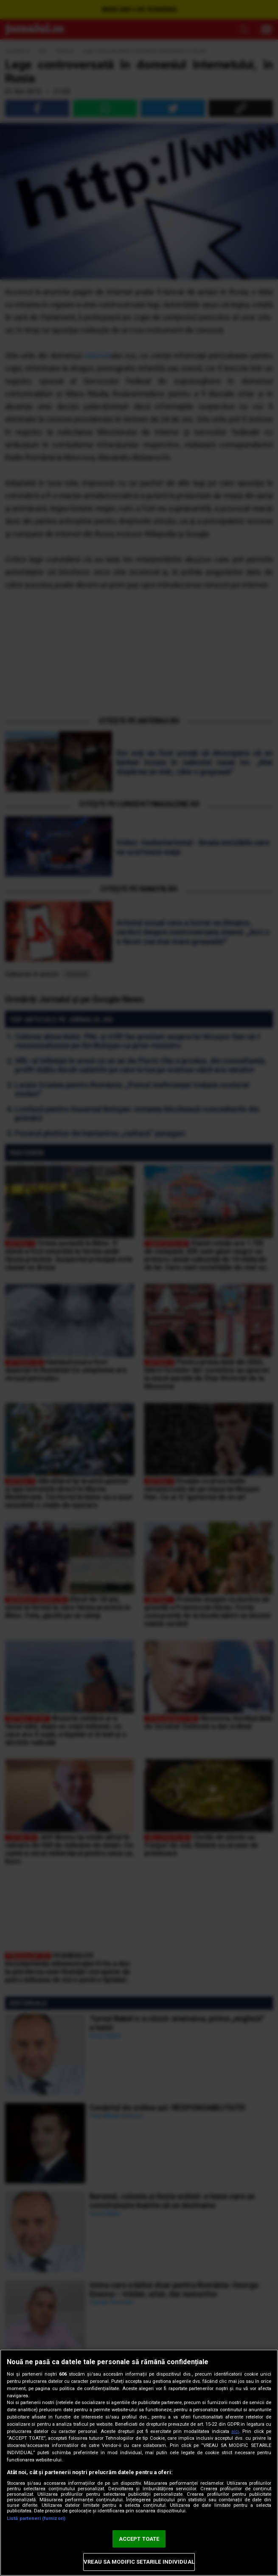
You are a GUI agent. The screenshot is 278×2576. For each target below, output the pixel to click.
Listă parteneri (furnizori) (36, 2518)
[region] (139, 2462)
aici (235, 2431)
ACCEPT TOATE (139, 2539)
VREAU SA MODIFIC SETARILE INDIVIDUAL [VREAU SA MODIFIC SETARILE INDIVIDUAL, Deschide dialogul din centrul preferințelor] (139, 2562)
